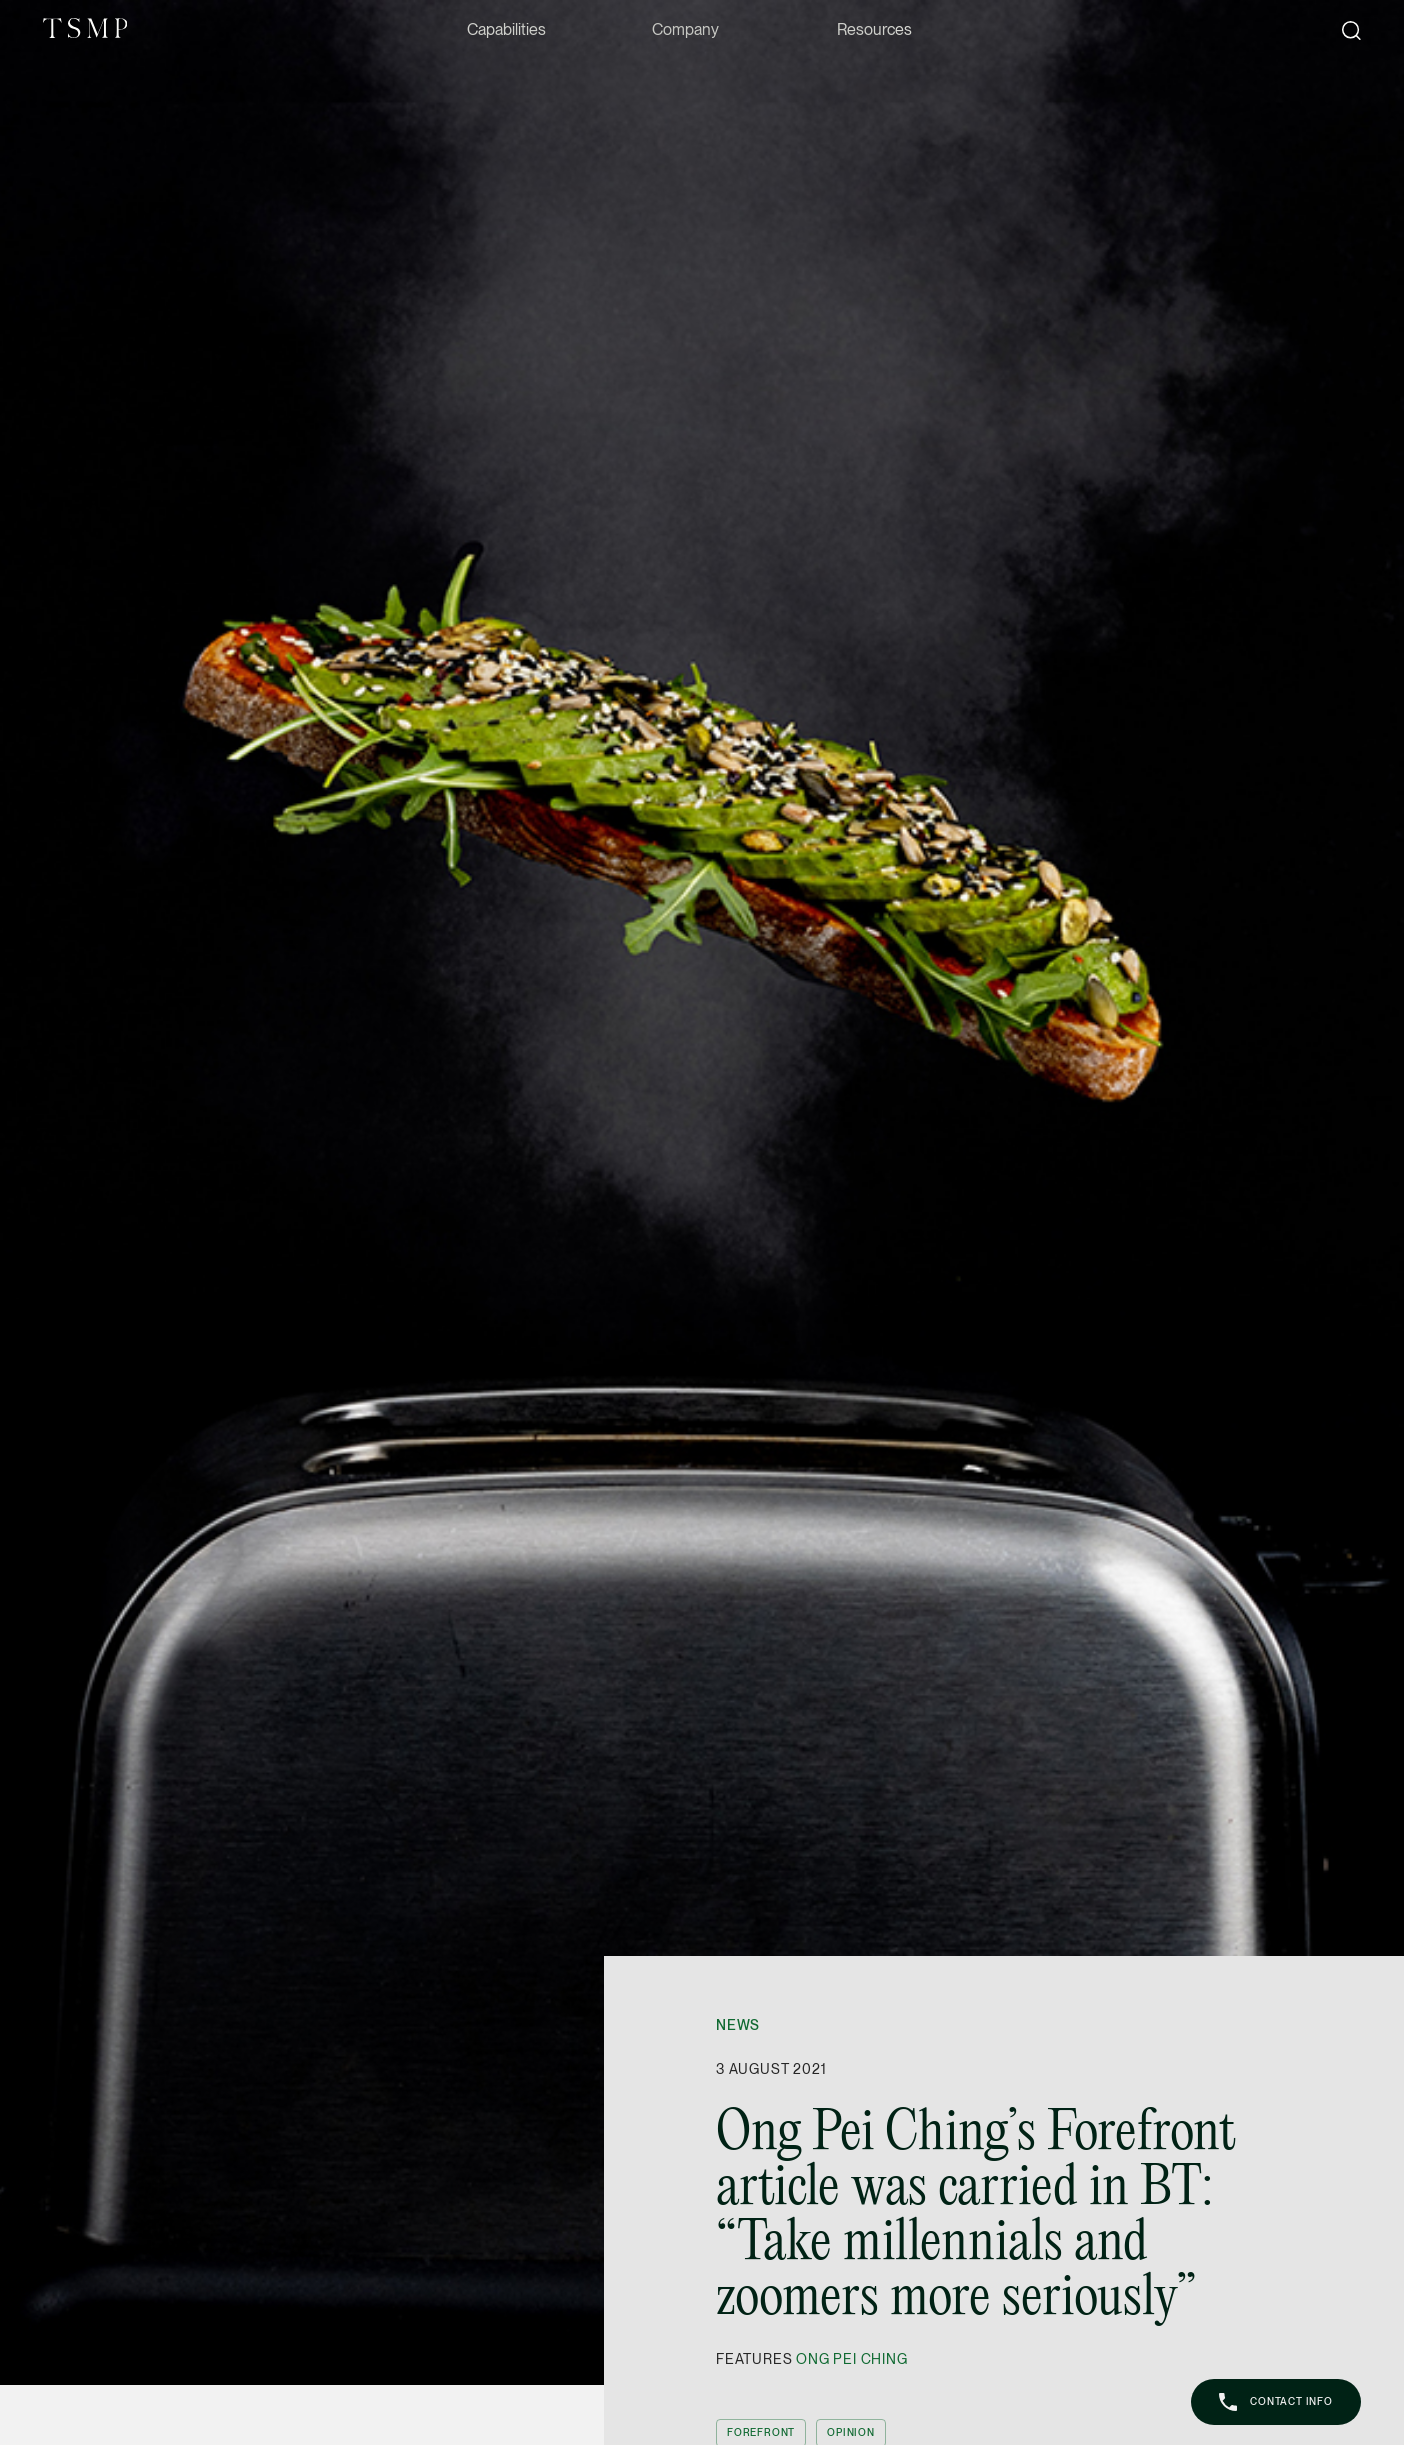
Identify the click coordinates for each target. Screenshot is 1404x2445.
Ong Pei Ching (851, 2359)
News (738, 2025)
